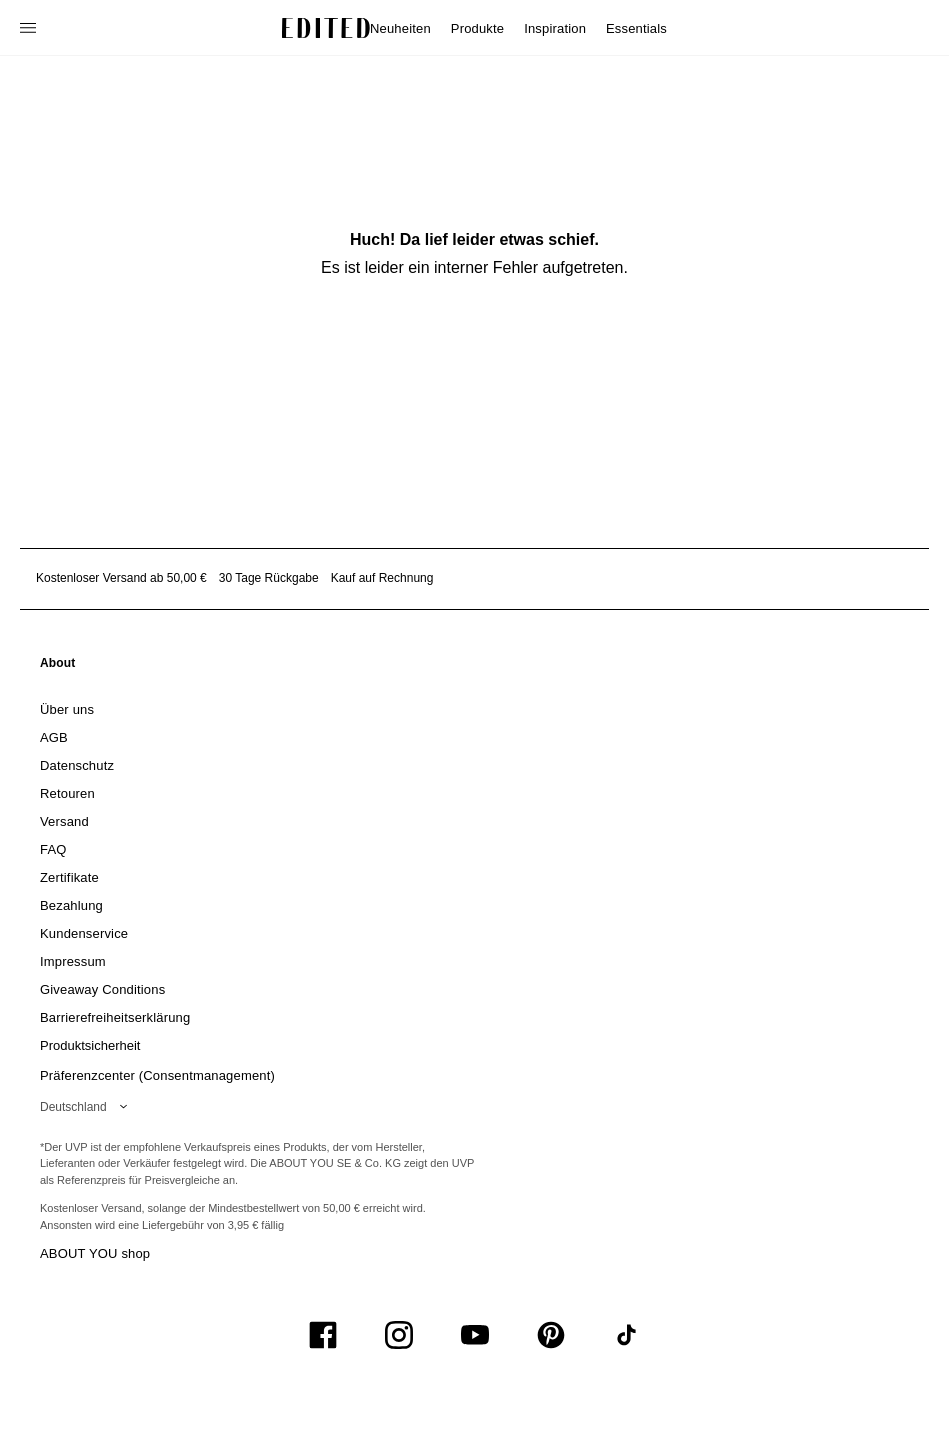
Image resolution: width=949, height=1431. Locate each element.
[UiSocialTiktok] (627, 1335)
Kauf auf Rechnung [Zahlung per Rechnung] (382, 578)
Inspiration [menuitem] (555, 28)
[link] (58, 667)
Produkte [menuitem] (477, 28)
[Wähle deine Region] (87, 1107)
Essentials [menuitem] (636, 28)
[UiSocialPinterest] (551, 1335)
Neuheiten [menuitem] (400, 28)
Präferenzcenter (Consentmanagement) (157, 1075)
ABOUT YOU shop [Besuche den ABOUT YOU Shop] (95, 1253)
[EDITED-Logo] (326, 28)
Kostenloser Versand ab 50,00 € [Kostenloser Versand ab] (121, 578)
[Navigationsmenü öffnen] (30, 28)
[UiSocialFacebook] (323, 1335)
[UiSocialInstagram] (399, 1335)
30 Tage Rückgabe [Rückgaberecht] (269, 578)
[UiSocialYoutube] (475, 1335)
